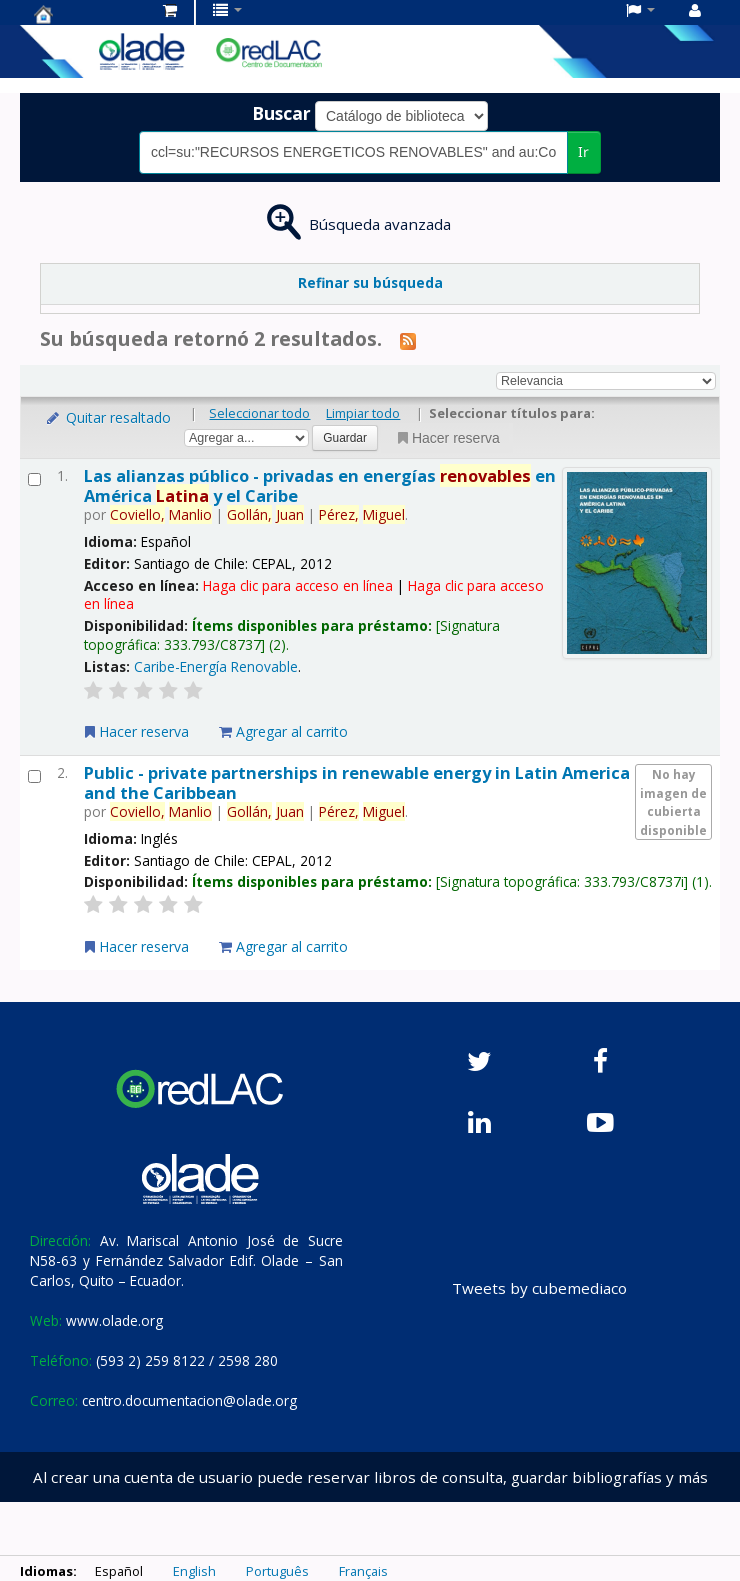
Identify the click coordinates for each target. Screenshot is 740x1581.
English (194, 1571)
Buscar (281, 113)
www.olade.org (114, 1320)
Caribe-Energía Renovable (216, 666)
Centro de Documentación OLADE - (84, 14)
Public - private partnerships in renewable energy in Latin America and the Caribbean (357, 782)
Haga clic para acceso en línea (298, 585)
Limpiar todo (363, 413)
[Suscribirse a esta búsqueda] (408, 340)
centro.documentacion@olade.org (189, 1400)
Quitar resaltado (107, 417)
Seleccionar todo (259, 413)
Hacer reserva (447, 438)
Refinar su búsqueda (370, 282)
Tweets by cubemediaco (539, 1288)
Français (363, 1571)
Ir (583, 151)
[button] (170, 10)
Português (277, 1571)
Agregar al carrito (283, 731)
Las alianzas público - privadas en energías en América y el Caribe (320, 485)
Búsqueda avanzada (380, 224)
